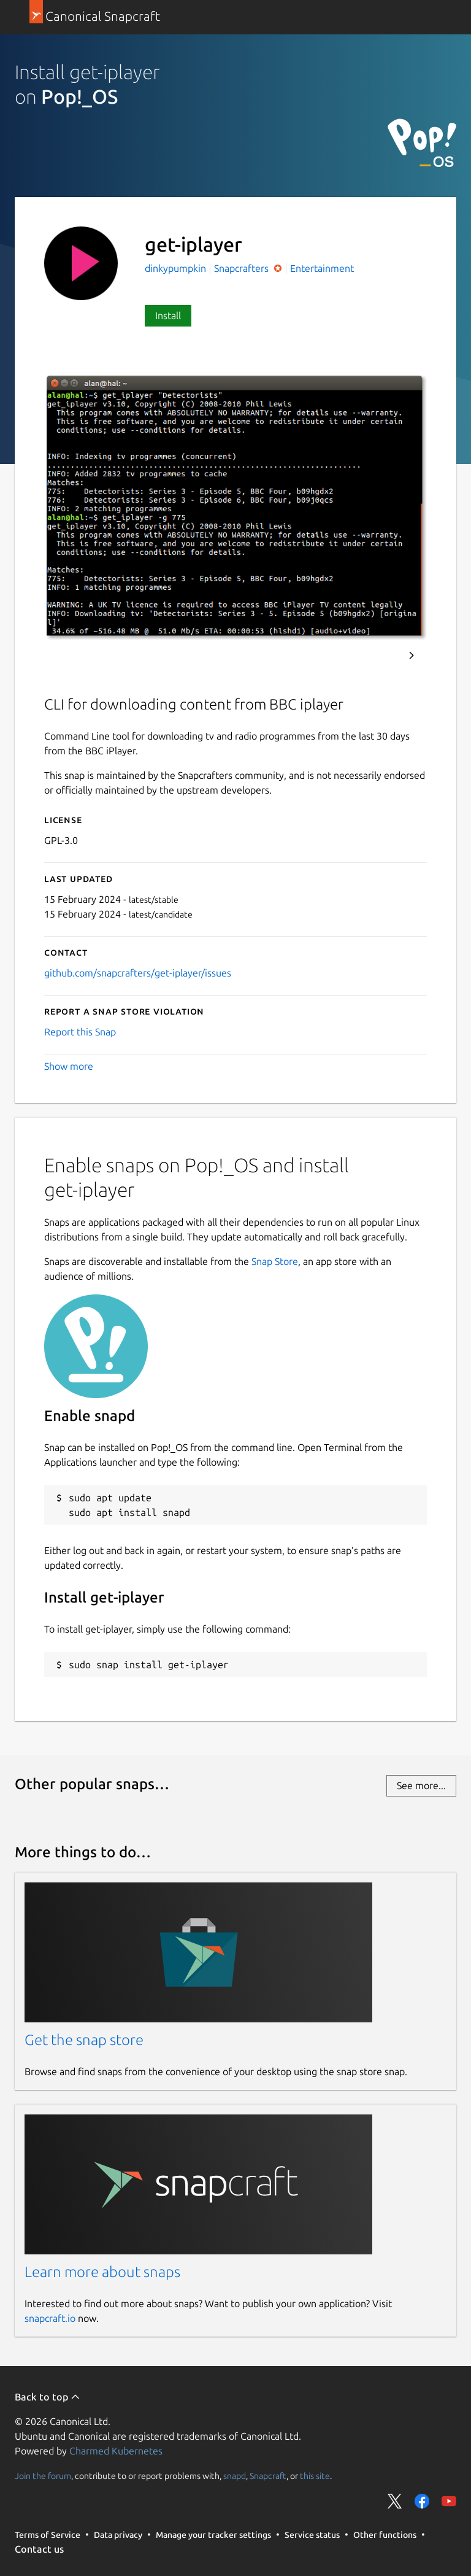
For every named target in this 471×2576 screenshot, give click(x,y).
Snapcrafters (242, 268)
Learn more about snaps (102, 2272)
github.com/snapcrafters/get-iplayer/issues (137, 972)
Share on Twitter (395, 2501)
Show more (68, 1066)
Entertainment (322, 268)
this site (315, 2476)
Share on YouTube (449, 2501)
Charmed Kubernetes (116, 2450)
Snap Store (274, 1261)
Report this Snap (80, 1031)
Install (168, 315)
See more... (421, 1785)
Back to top (47, 2396)
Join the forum (43, 2476)
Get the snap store (84, 2040)
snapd (234, 2476)
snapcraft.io (50, 2318)
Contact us (39, 2549)
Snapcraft (268, 2476)
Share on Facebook (422, 2501)
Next (411, 655)
